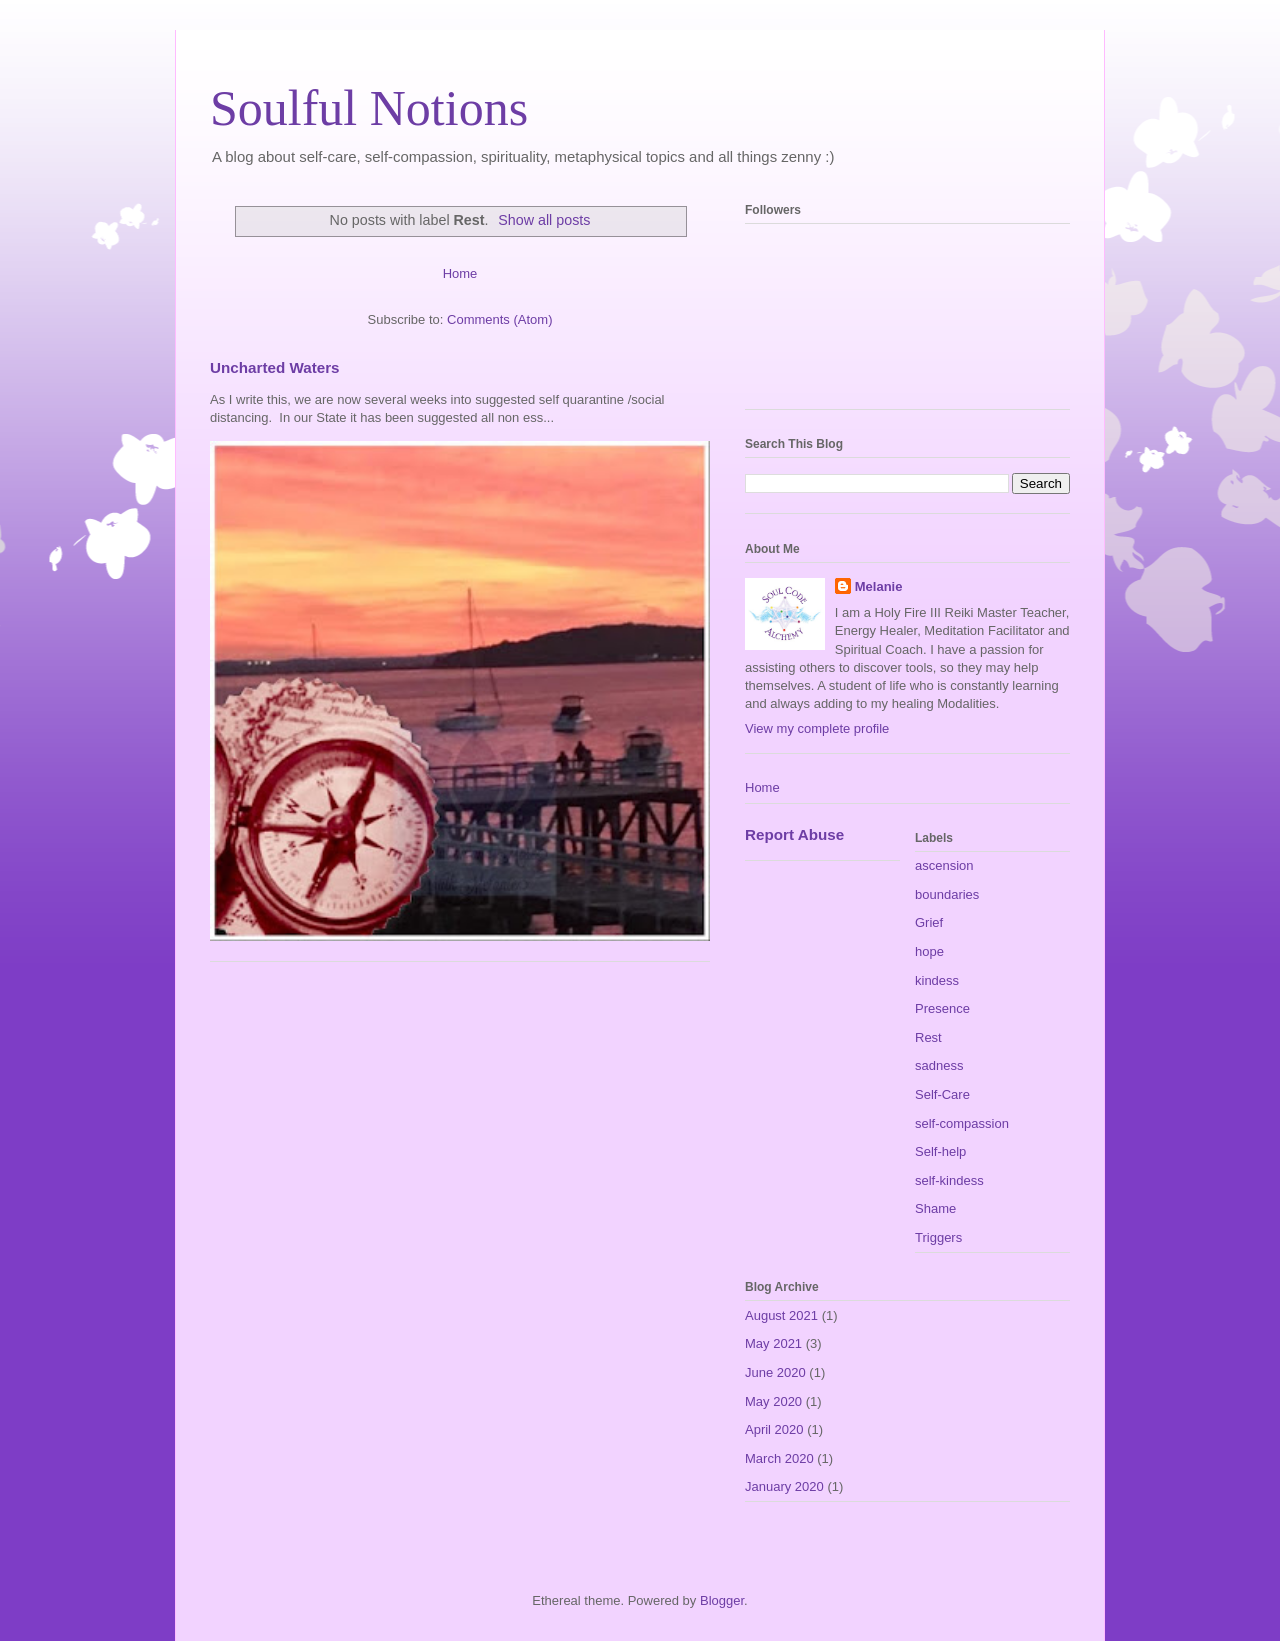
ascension (944, 865)
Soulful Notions (369, 108)
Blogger (722, 1600)
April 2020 (774, 1429)
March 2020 (779, 1458)
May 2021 (773, 1343)
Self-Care (942, 1094)
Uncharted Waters (275, 367)
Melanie (879, 586)
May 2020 (773, 1401)
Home (460, 273)
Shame (935, 1208)
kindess (937, 980)
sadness (939, 1065)
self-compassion (962, 1123)
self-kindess (949, 1180)
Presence (942, 1008)
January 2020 (784, 1486)
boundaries (947, 894)
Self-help (940, 1151)
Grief (929, 922)
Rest (928, 1037)
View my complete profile (817, 728)
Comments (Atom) (499, 319)
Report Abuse (794, 834)
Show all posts (544, 220)
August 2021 (781, 1315)
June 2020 (775, 1372)
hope (929, 951)
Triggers (938, 1237)
